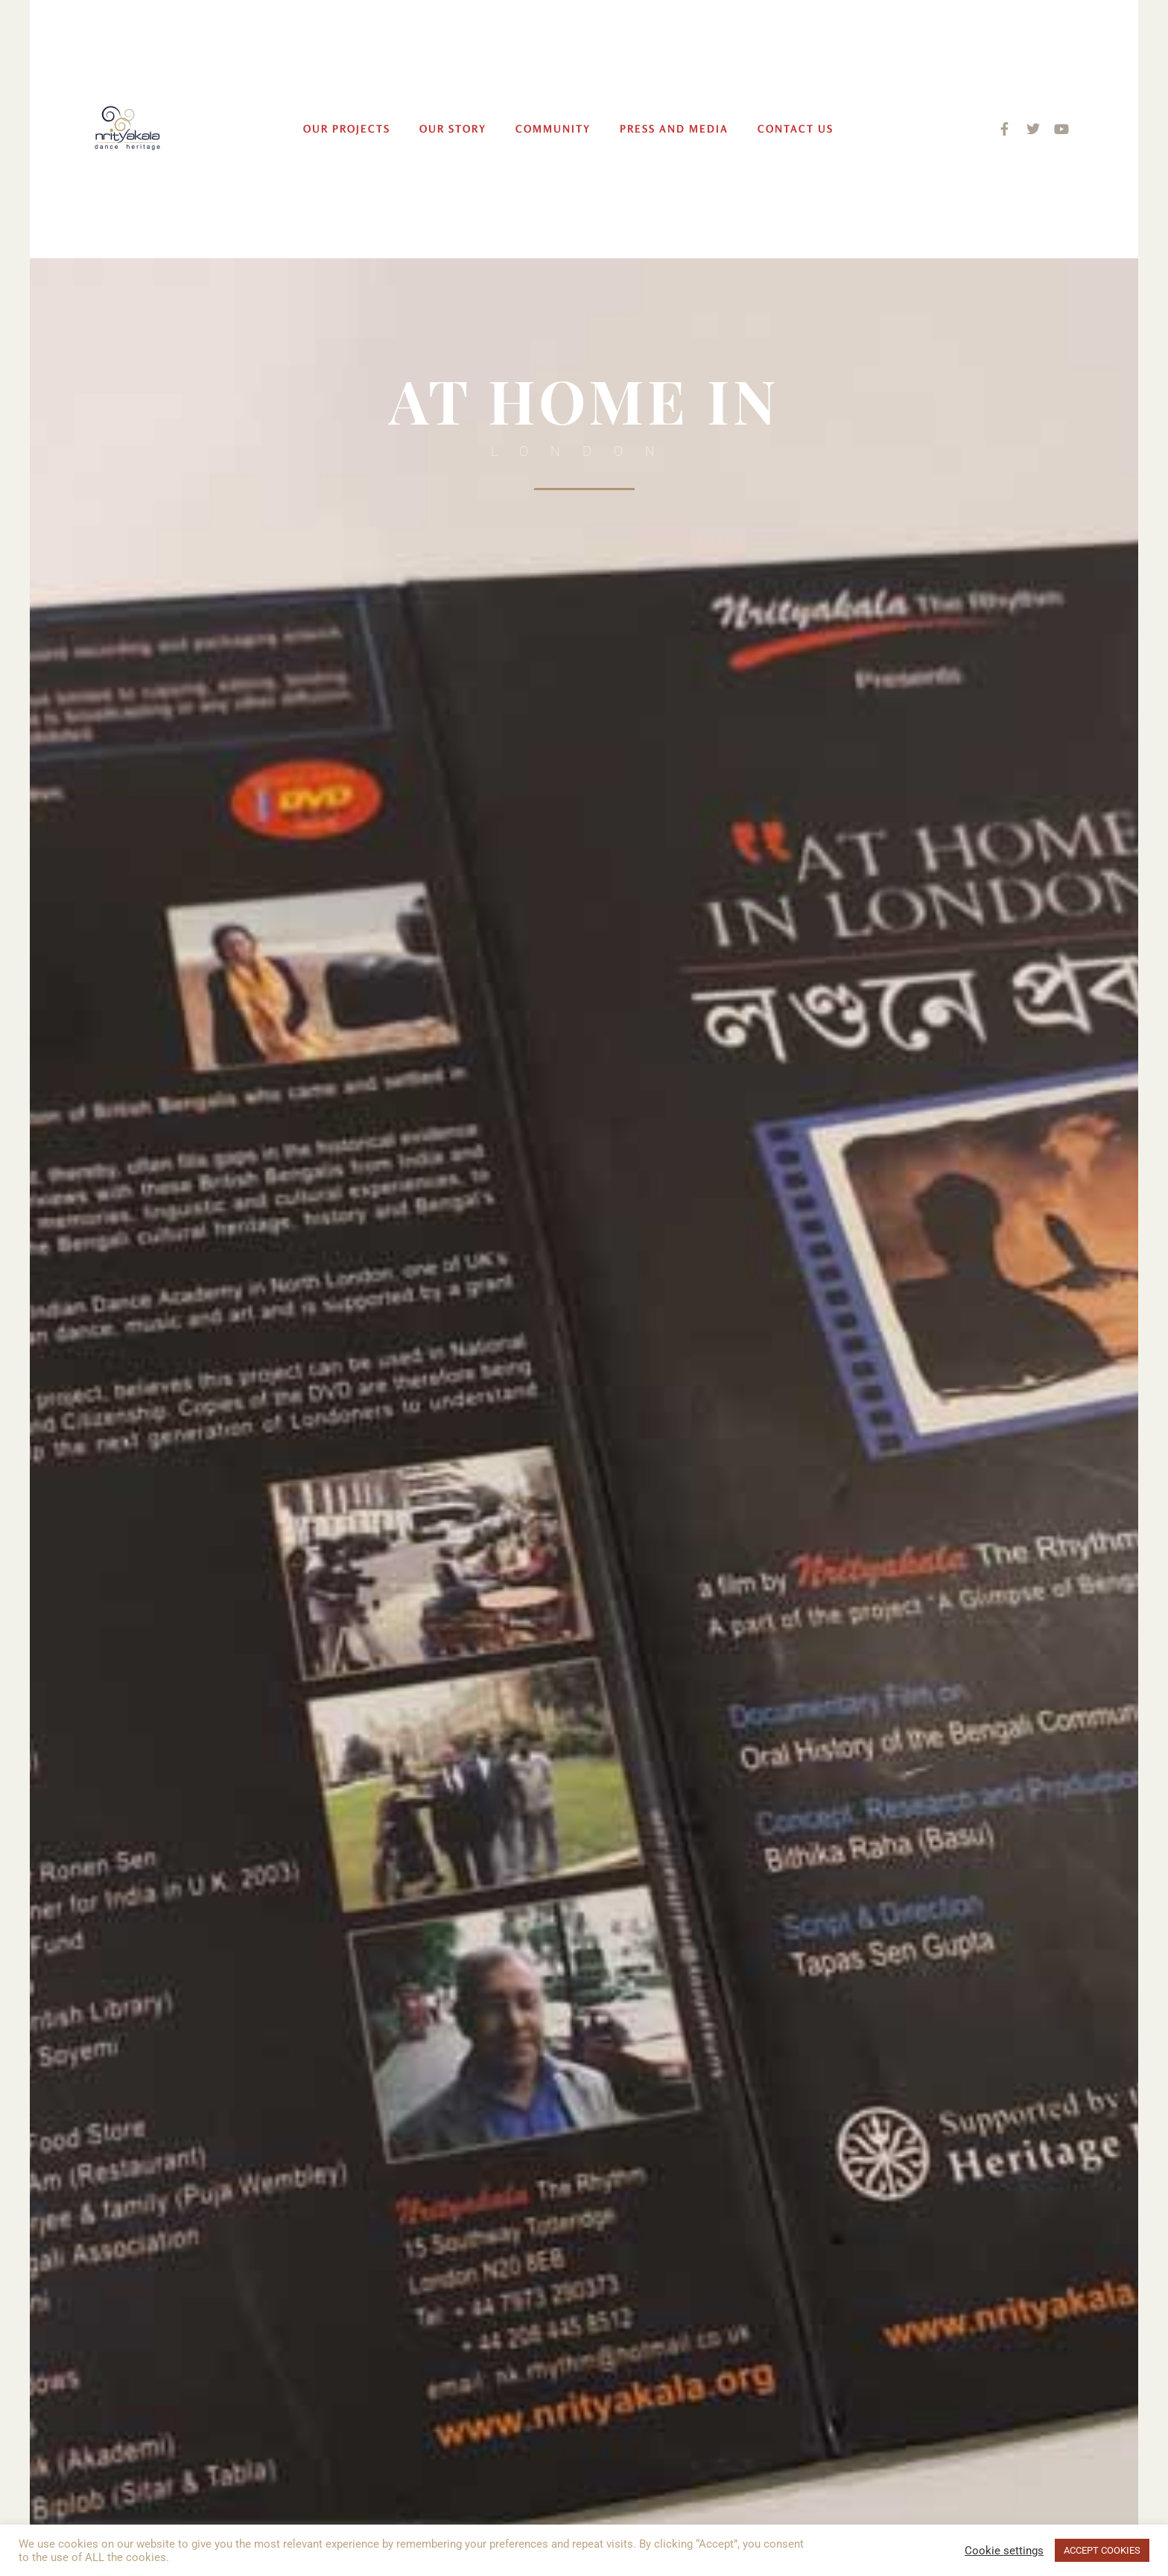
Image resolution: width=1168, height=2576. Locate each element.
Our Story (452, 128)
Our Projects (346, 128)
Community (553, 128)
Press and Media (674, 128)
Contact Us (796, 128)
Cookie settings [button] (1004, 2550)
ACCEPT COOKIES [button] (1102, 2550)
